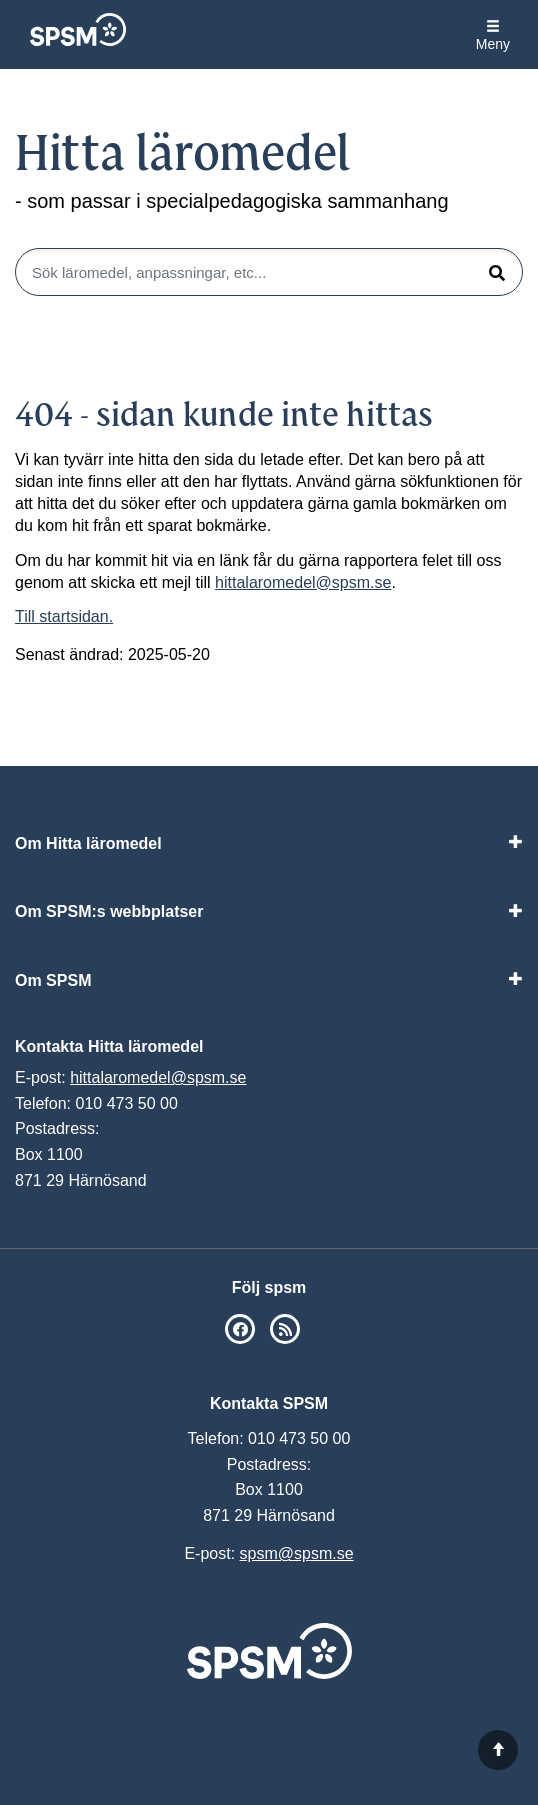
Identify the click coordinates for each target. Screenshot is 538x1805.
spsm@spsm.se (297, 1553)
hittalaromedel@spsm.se (303, 582)
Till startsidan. (64, 616)
